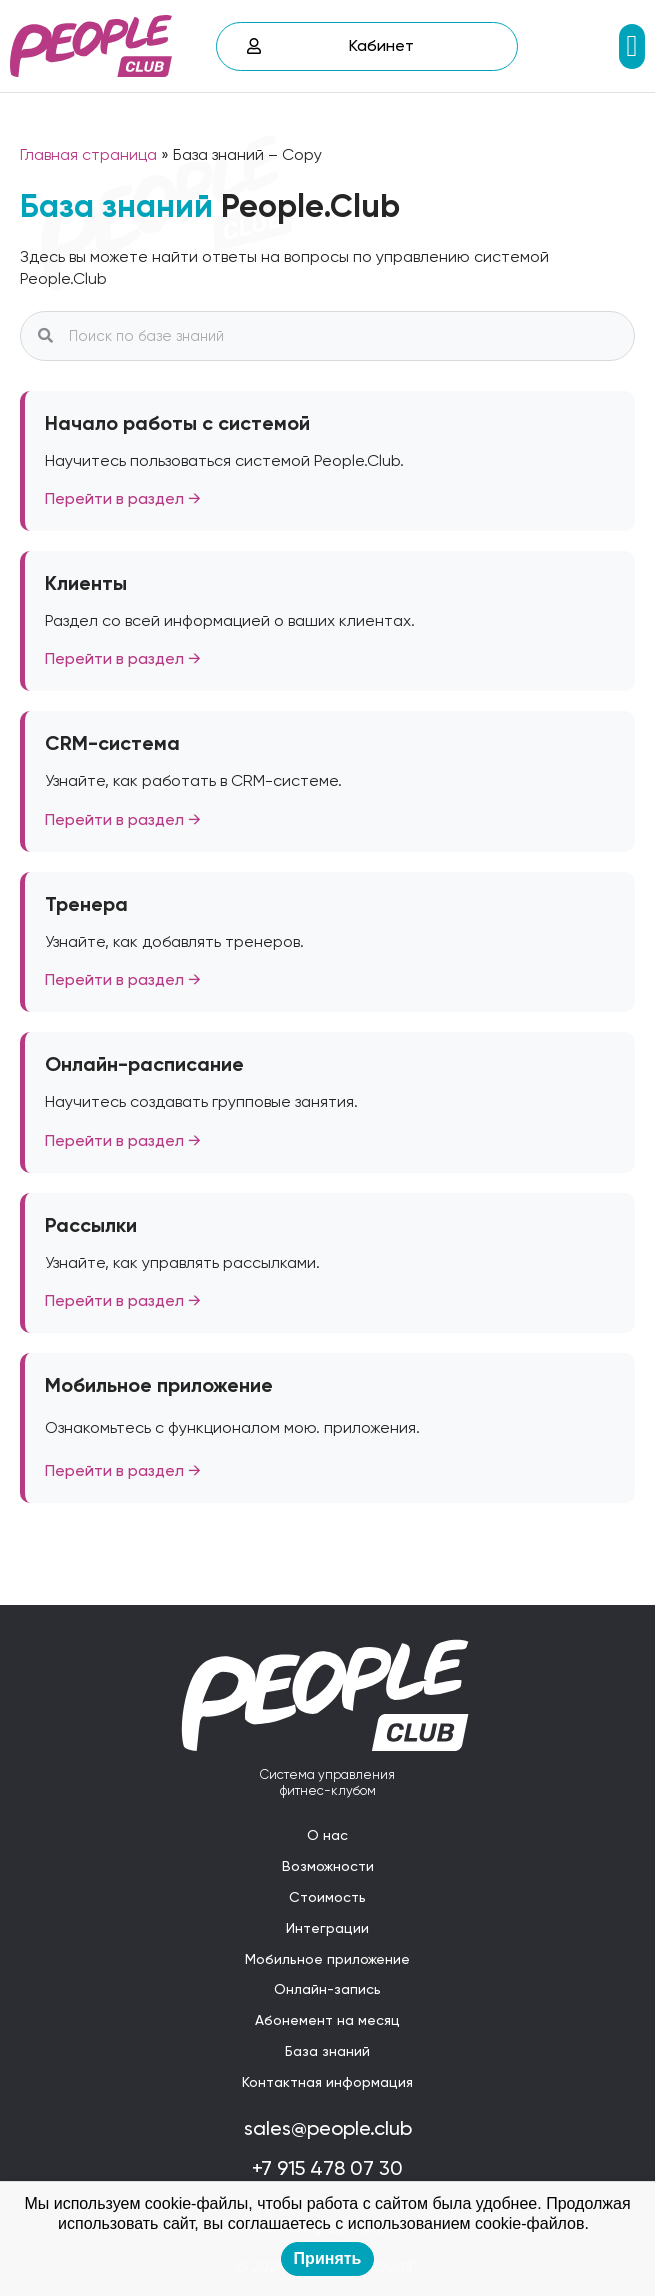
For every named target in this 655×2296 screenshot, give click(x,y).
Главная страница (88, 154)
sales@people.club (328, 2128)
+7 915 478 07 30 (327, 2168)
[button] (632, 46)
